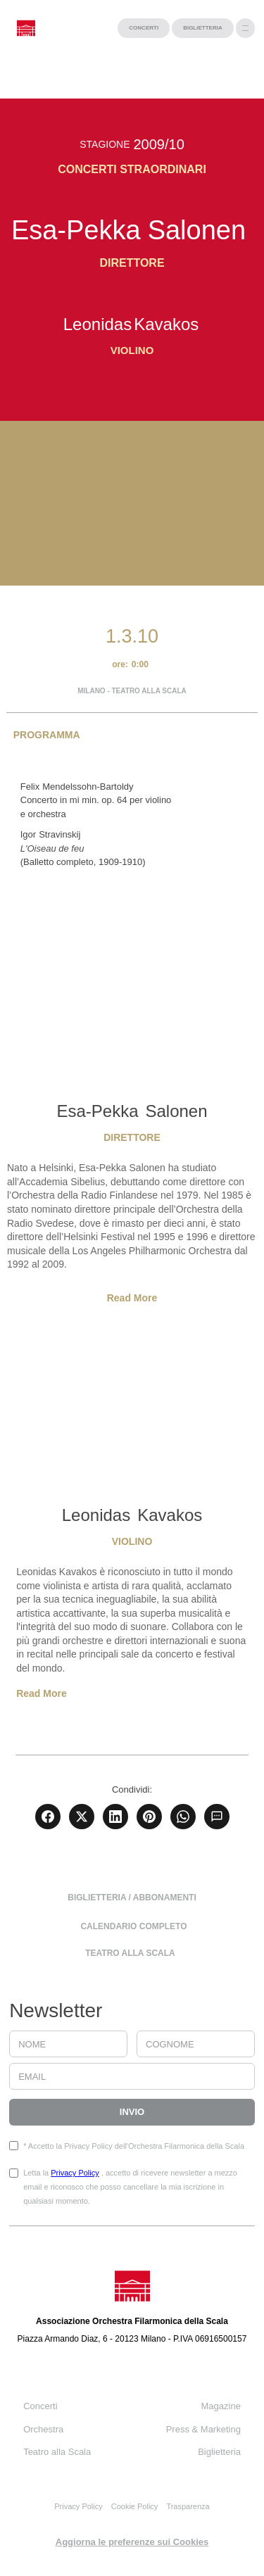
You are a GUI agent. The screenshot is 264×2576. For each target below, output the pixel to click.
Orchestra (43, 2429)
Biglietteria (219, 2451)
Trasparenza (187, 2506)
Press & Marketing (203, 2429)
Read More (132, 1297)
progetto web (24, 2569)
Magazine (221, 2406)
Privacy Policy (75, 2172)
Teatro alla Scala (57, 2451)
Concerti (40, 2406)
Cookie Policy (134, 2506)
